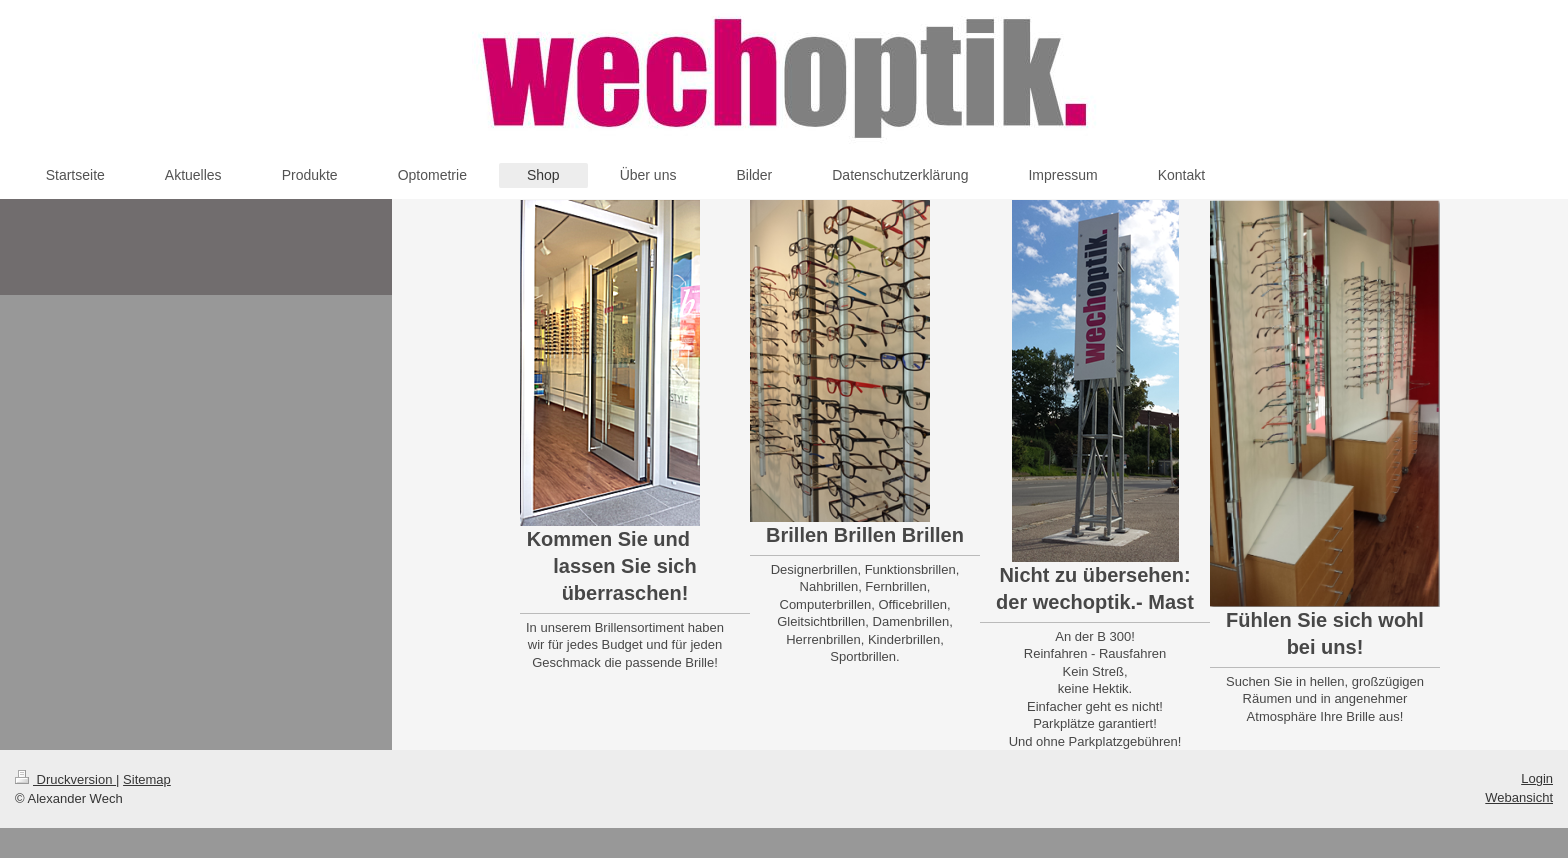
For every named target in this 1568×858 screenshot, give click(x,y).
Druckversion (65, 779)
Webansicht (1519, 797)
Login (1537, 778)
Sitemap (147, 779)
